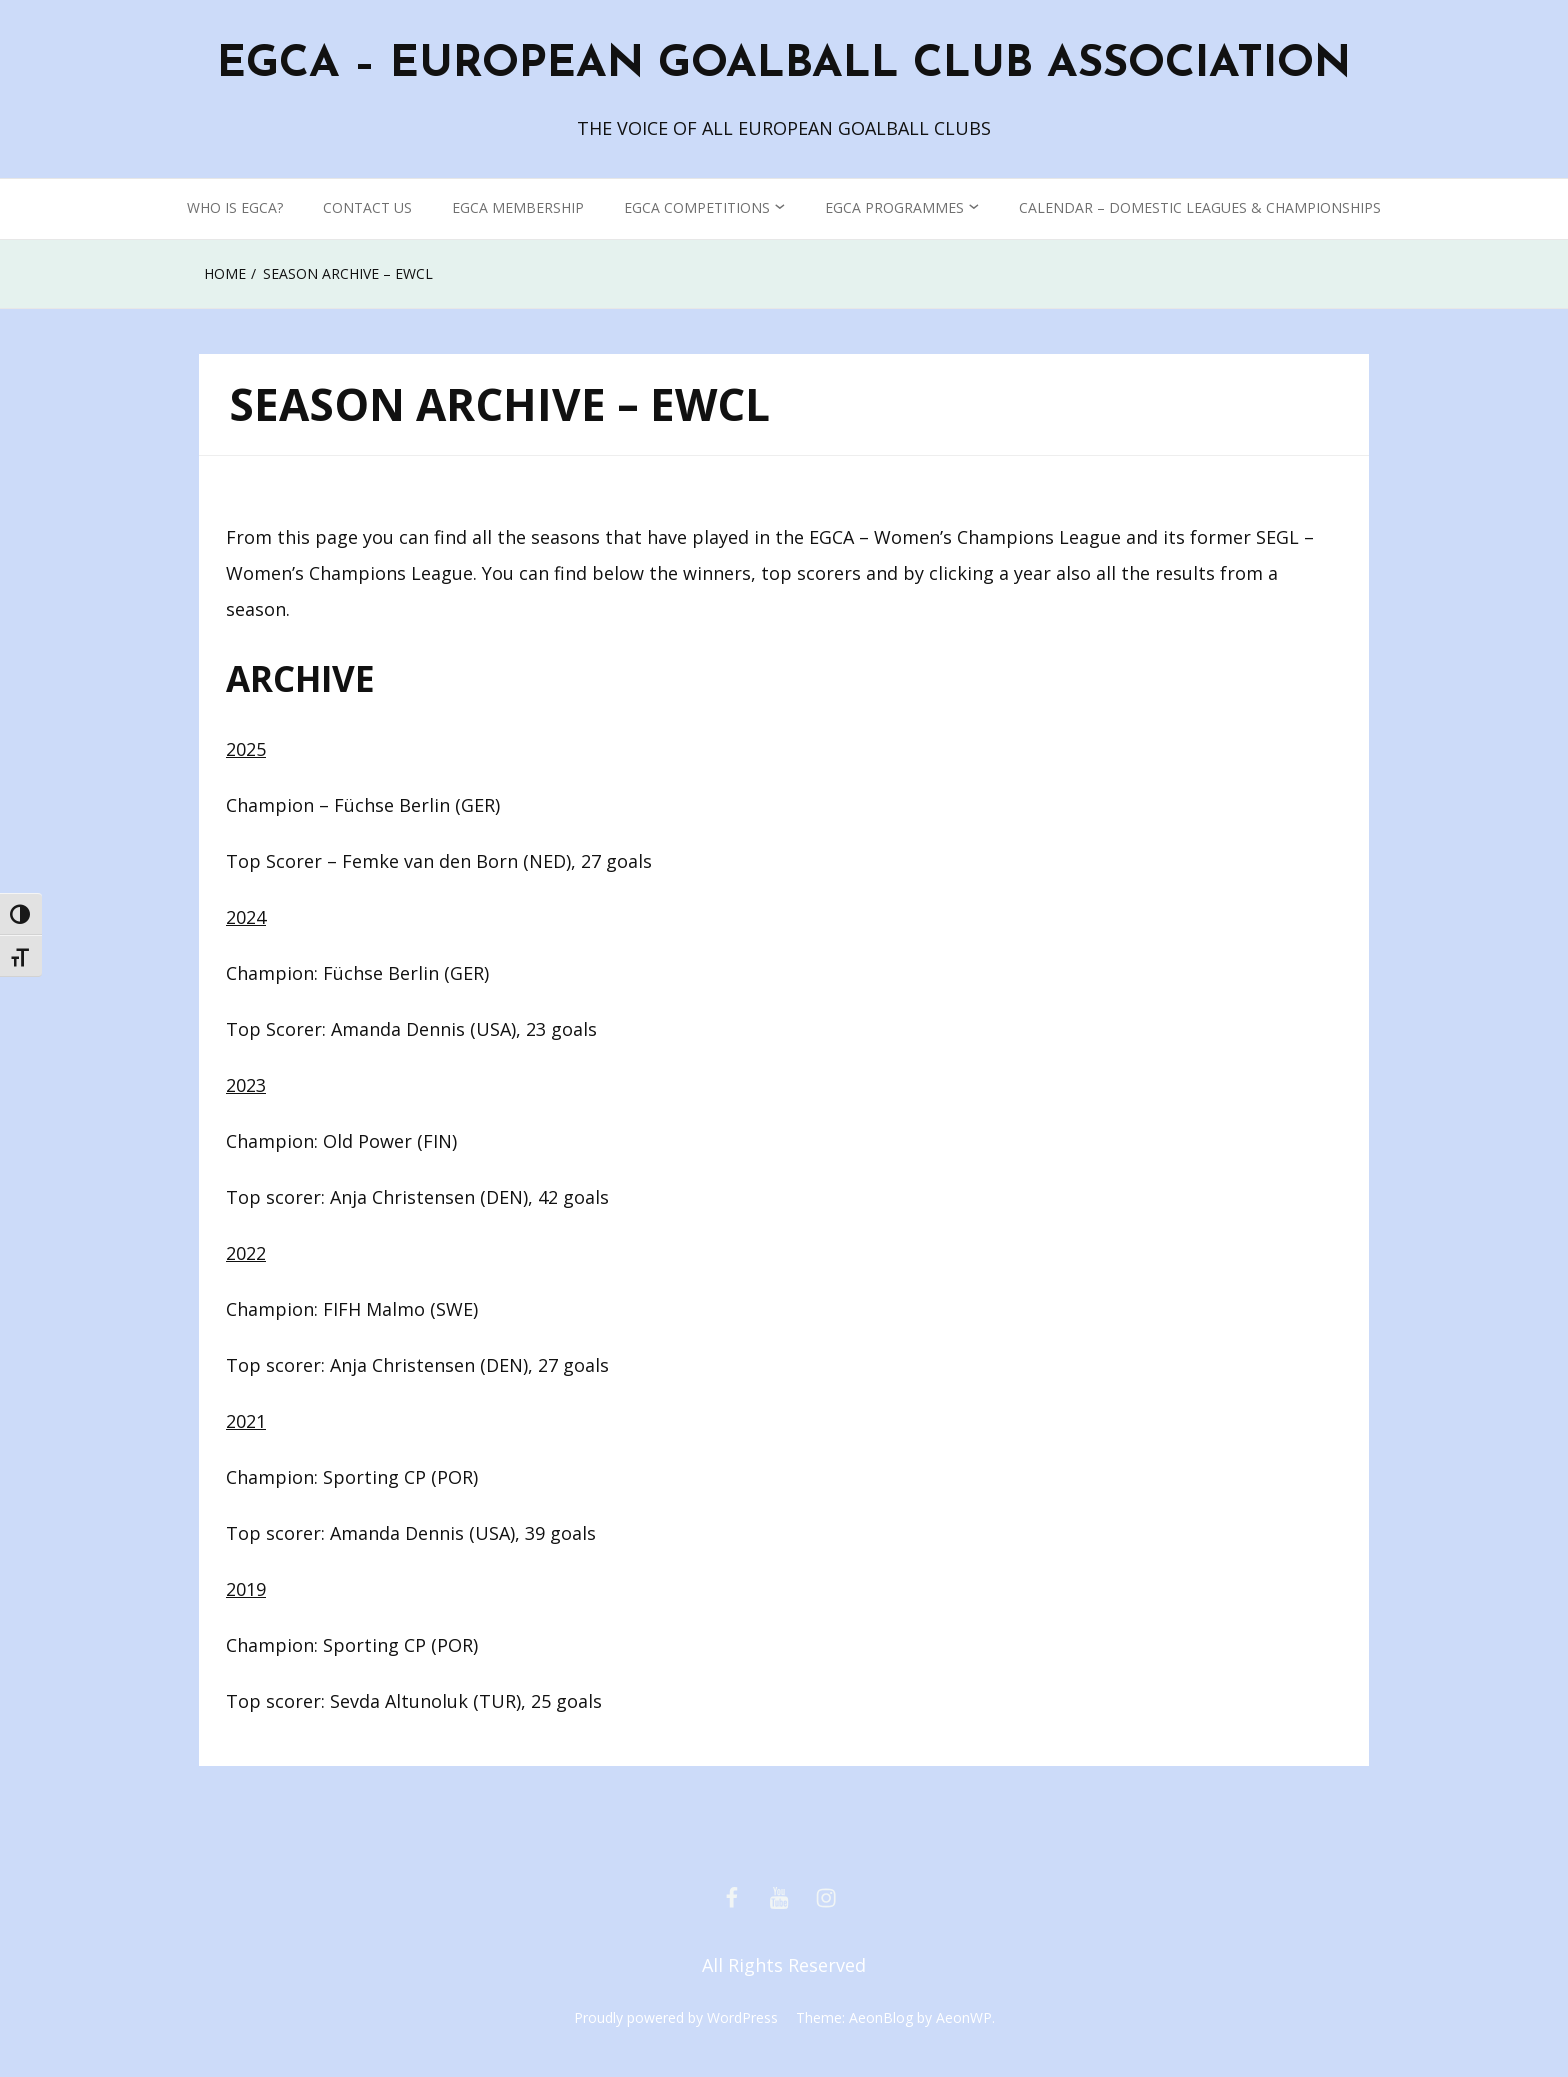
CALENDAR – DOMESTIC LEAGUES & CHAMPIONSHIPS (1200, 207)
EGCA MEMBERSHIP (518, 207)
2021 (246, 1421)
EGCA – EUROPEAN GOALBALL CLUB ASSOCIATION (784, 65)
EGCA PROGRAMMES (894, 207)
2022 (246, 1253)
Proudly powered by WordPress (676, 2017)
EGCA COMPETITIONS (697, 207)
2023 (246, 1085)
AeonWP (964, 2017)
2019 (246, 1589)
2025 (246, 749)
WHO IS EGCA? (235, 207)
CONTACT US (367, 207)
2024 (246, 917)
